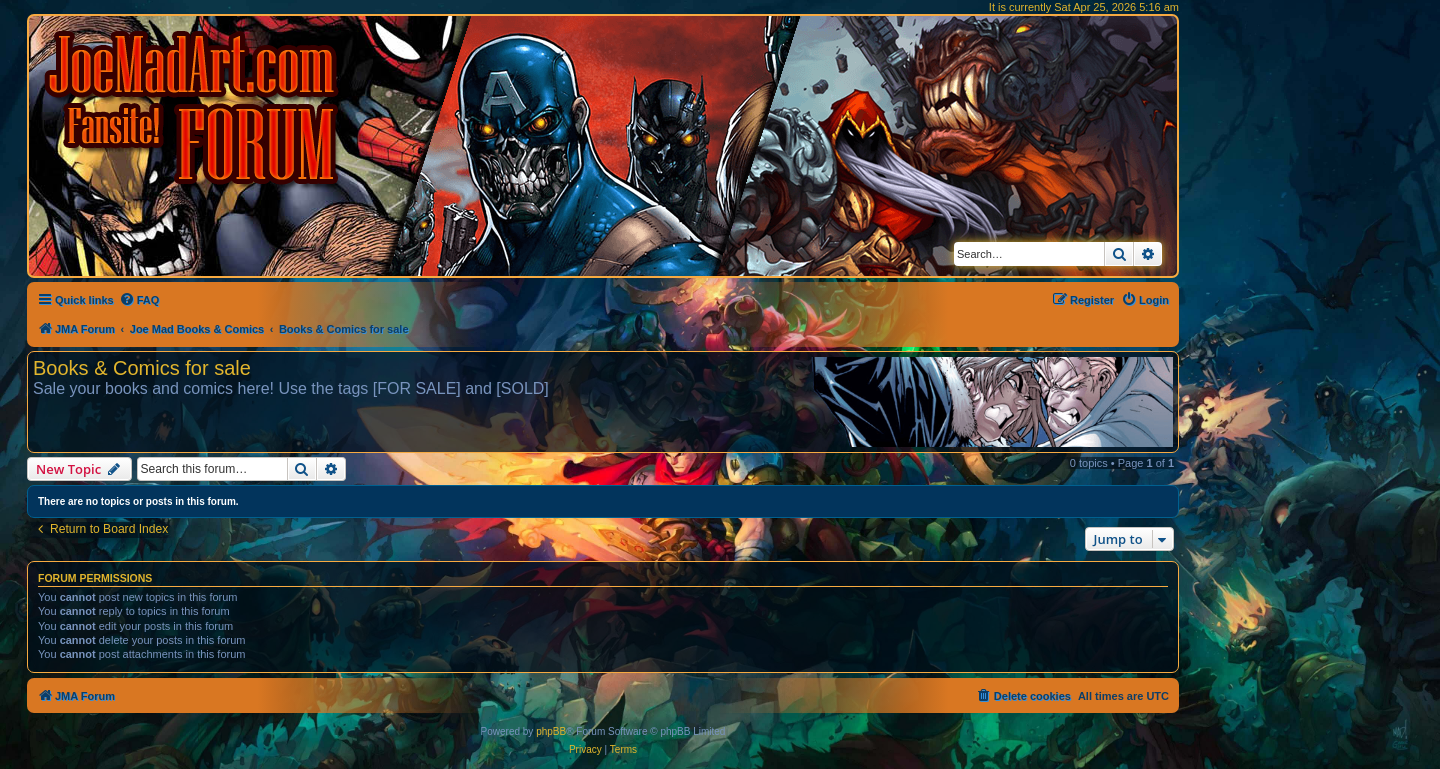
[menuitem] (139, 300)
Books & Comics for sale (142, 368)
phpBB (551, 731)
